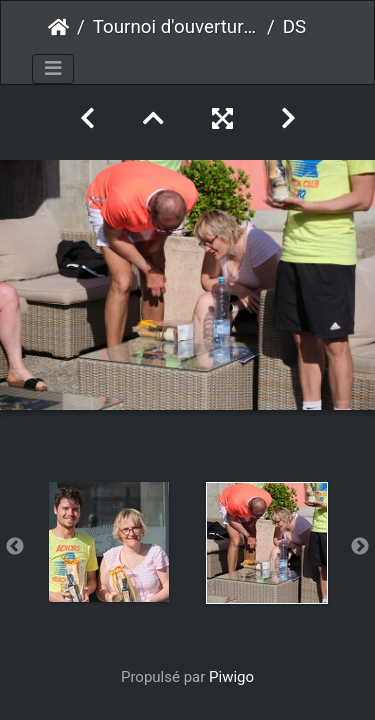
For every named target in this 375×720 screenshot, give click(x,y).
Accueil (58, 27)
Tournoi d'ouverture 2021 (176, 27)
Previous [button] (15, 547)
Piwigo (231, 677)
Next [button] (360, 547)
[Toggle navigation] (53, 69)
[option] (109, 542)
